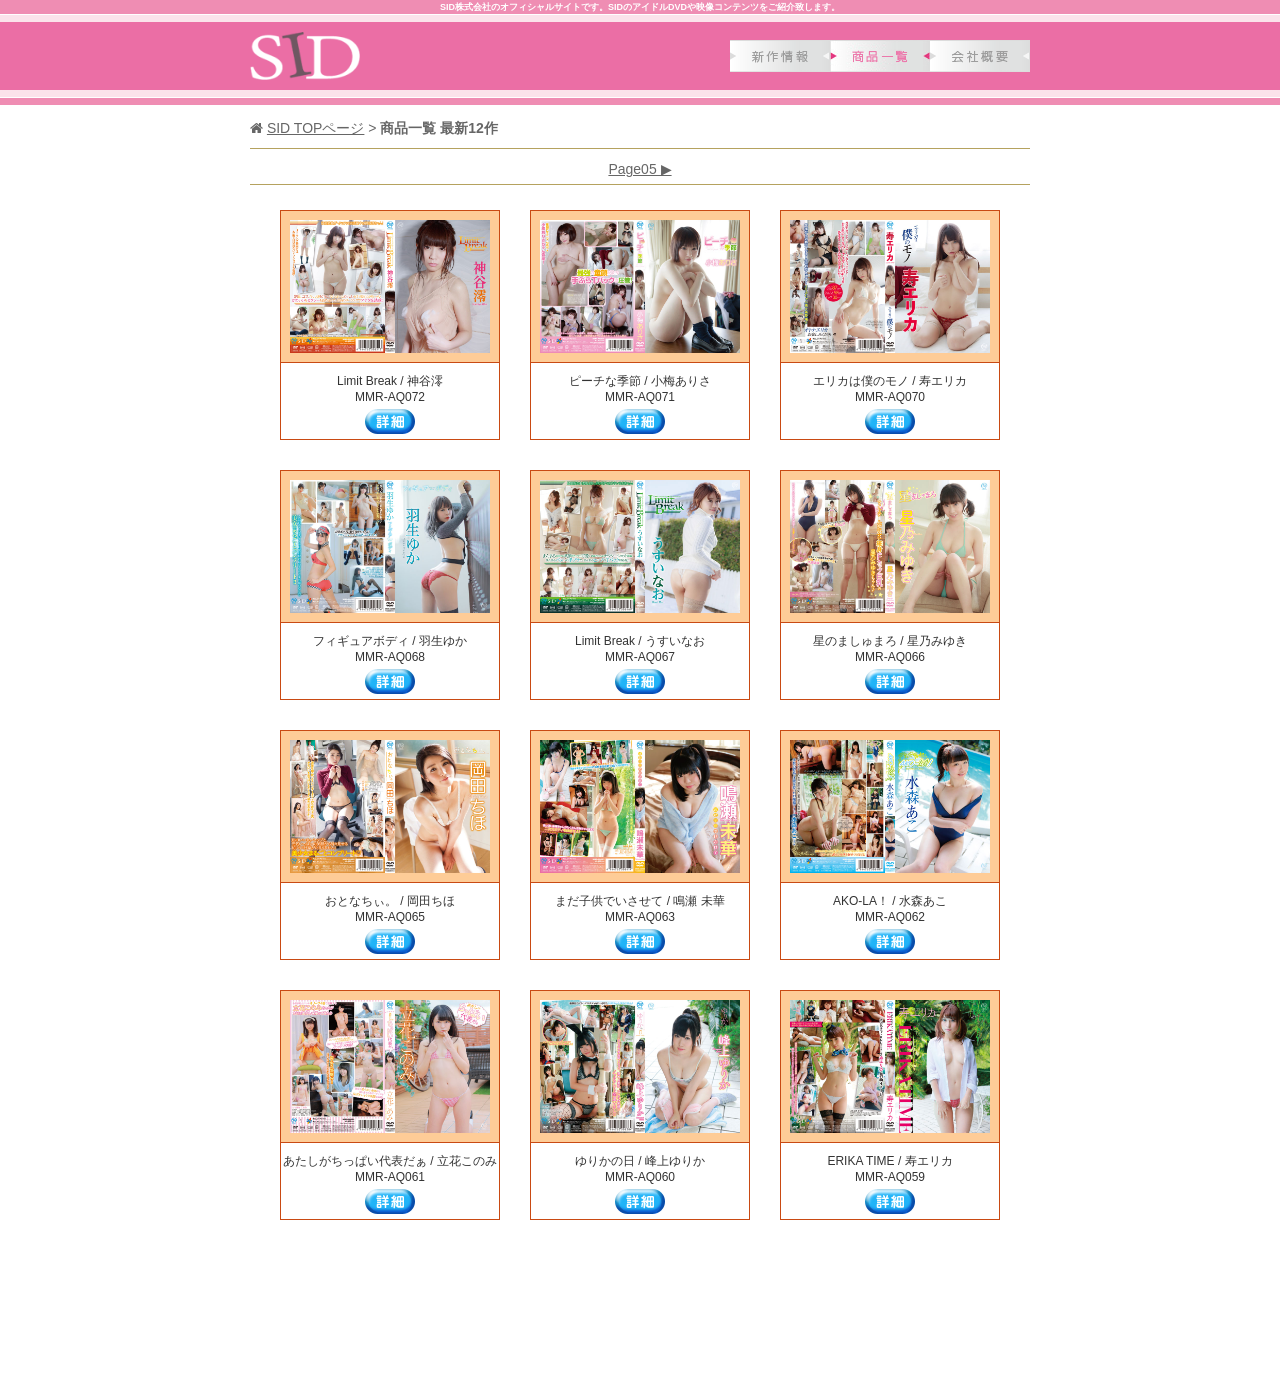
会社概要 (980, 56)
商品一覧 (880, 56)
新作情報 (780, 56)
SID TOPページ (316, 128)
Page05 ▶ (639, 169)
